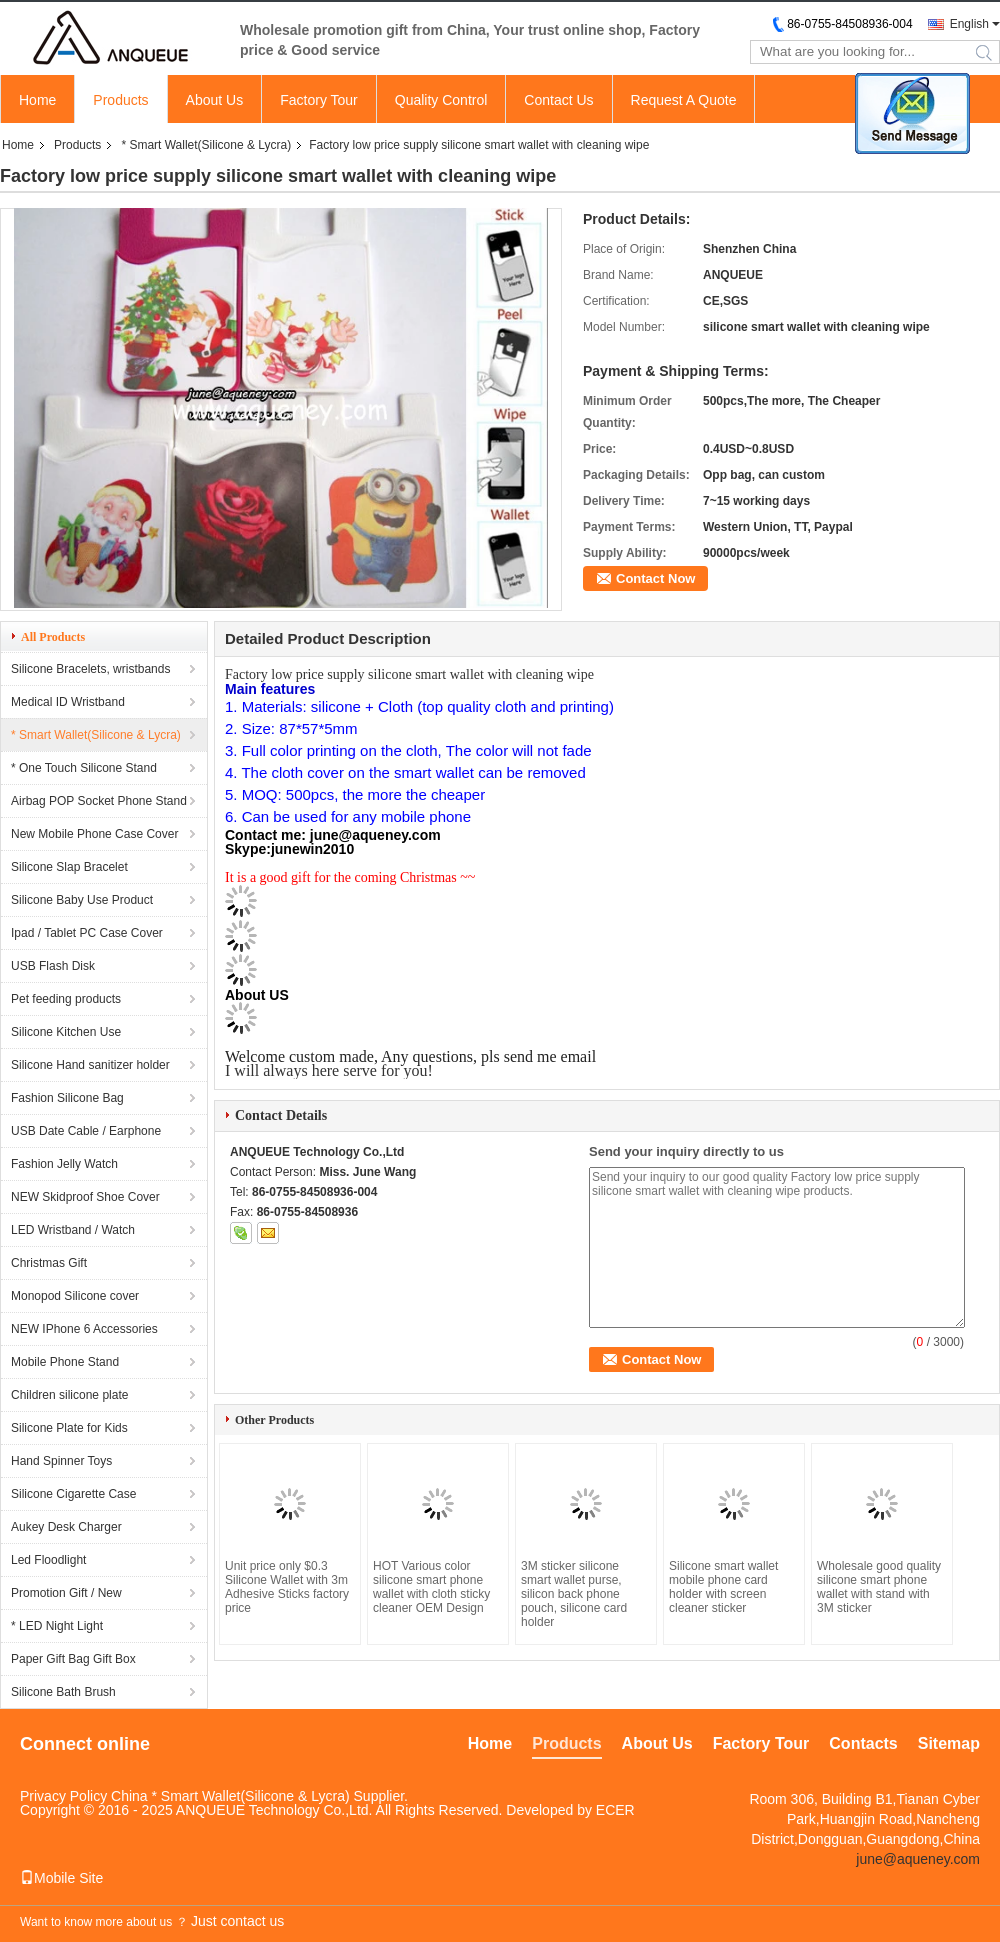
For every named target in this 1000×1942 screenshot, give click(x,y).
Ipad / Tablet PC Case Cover (87, 933)
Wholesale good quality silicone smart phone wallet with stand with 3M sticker (879, 1587)
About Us (215, 100)
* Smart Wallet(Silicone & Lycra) (206, 145)
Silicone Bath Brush (63, 1692)
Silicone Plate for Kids (69, 1428)
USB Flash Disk (53, 966)
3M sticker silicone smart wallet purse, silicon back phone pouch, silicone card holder (574, 1594)
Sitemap (949, 1743)
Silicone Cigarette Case (73, 1494)
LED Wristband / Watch (73, 1230)
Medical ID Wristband (68, 702)
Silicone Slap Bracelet (69, 867)
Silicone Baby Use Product (82, 900)
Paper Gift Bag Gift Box (73, 1659)
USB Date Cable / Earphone (86, 1131)
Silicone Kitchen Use (66, 1032)
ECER (615, 1810)
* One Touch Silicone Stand (84, 768)
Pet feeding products (66, 999)
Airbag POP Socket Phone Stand (99, 801)
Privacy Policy (63, 1796)
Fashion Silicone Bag (67, 1098)
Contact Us (558, 100)
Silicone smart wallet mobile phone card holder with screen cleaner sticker (723, 1587)
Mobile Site (61, 1878)
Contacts (863, 1743)
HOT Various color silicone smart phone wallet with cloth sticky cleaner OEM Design (431, 1587)
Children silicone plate (69, 1395)
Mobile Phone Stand (65, 1362)
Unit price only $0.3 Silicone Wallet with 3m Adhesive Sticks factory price (287, 1587)
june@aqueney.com (918, 1859)
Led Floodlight (48, 1560)
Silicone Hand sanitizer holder (90, 1065)
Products (120, 100)
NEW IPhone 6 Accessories (84, 1329)
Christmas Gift (49, 1263)
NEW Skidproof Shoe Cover (85, 1197)
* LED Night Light (57, 1626)
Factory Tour (319, 100)
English (969, 24)
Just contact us (237, 1921)
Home (37, 100)
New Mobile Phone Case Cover (94, 834)
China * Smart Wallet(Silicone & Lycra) (230, 1796)
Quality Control (441, 100)
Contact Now (655, 578)
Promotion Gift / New (66, 1593)
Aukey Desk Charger (66, 1527)
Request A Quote (684, 100)
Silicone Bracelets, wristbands (90, 669)
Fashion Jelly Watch (64, 1164)
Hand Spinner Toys (61, 1461)
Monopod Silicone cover (75, 1296)
